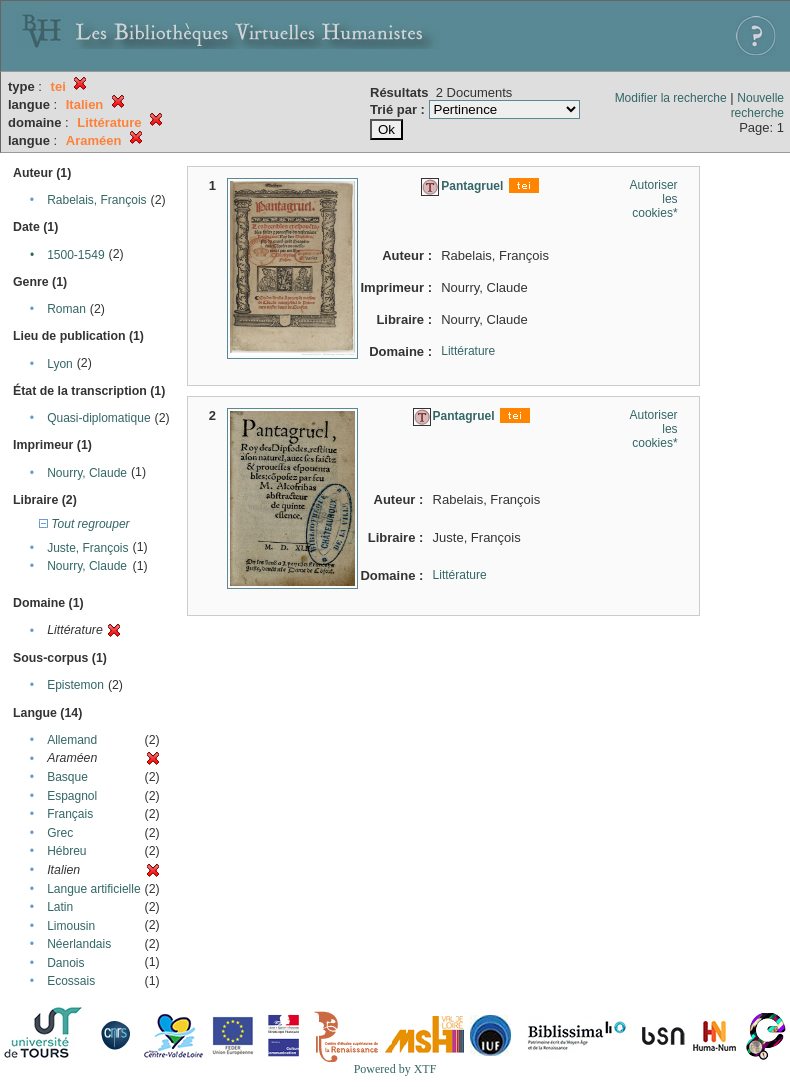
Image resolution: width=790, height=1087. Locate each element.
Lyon (60, 364)
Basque (67, 777)
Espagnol (72, 796)
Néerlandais (79, 944)
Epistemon (75, 685)
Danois (65, 963)
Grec (60, 833)
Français (70, 814)
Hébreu (66, 851)
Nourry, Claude (87, 473)
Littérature (468, 351)
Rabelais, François (96, 200)
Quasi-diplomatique (98, 418)
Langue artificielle (93, 889)
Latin (60, 907)
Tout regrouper (84, 524)
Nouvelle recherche (757, 105)
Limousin (71, 926)
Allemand (72, 740)
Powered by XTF (395, 1069)
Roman (66, 309)
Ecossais (71, 981)
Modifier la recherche (671, 98)
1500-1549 (75, 255)
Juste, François (87, 548)
